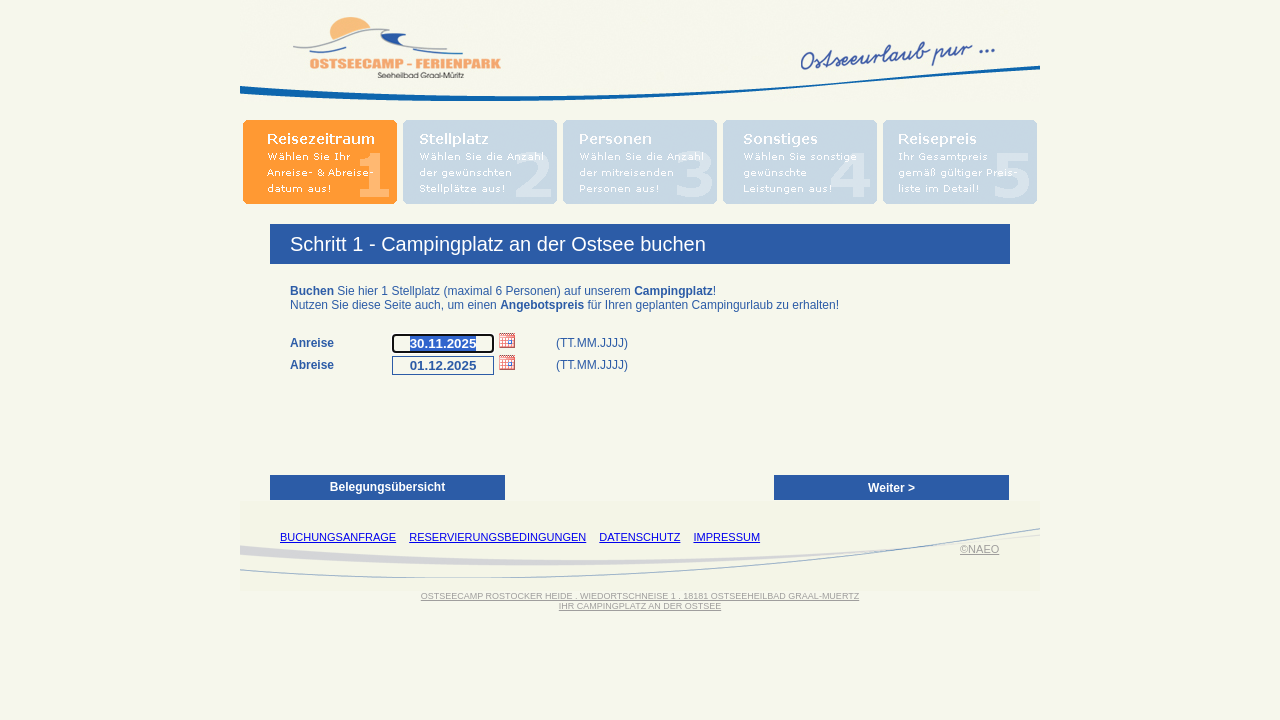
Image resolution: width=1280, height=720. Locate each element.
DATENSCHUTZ (639, 537)
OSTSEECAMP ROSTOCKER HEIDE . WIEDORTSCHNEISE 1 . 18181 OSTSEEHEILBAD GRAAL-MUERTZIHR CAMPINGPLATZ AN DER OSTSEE (640, 601)
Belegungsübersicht (387, 487)
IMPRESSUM (726, 537)
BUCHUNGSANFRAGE (338, 537)
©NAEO (979, 549)
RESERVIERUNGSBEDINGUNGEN (497, 537)
